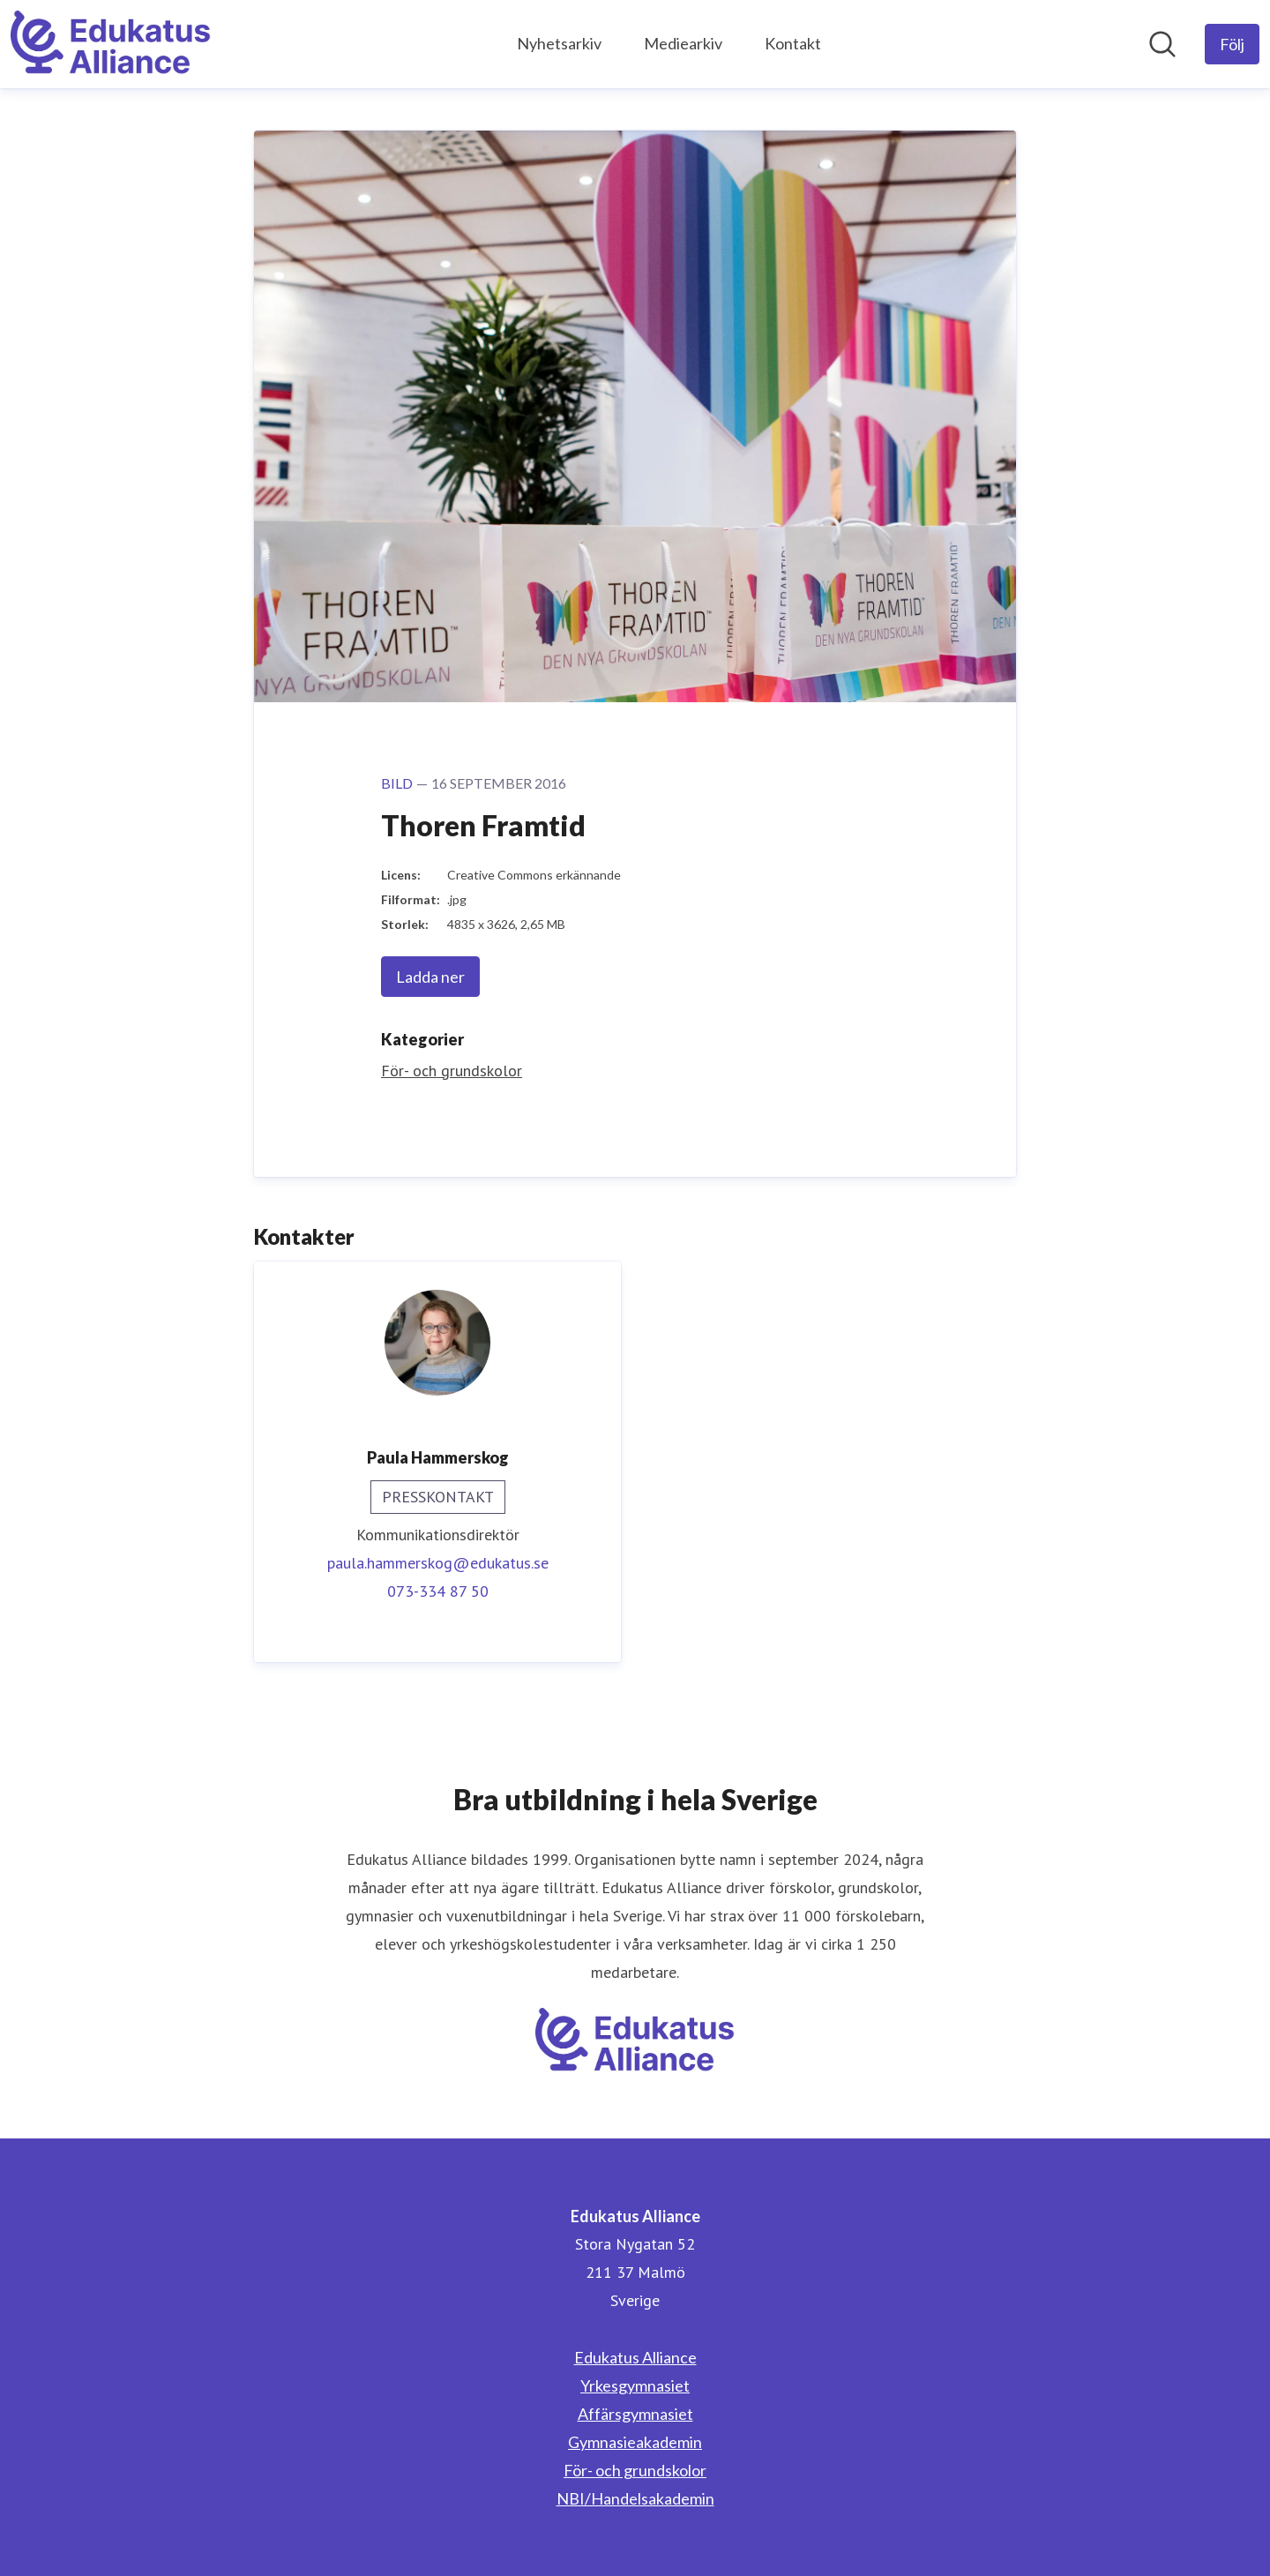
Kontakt (793, 43)
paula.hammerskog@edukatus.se (438, 1563)
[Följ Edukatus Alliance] (1232, 44)
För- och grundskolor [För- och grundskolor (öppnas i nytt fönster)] (635, 2470)
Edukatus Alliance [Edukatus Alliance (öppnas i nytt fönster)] (635, 2357)
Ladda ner (430, 976)
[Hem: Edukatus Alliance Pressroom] (111, 44)
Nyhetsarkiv (559, 43)
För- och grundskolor (451, 1070)
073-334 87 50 (438, 1591)
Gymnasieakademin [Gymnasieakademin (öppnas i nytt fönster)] (635, 2442)
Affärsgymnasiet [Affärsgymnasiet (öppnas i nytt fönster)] (635, 2413)
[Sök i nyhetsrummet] (1162, 44)
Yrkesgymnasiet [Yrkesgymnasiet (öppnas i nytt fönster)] (635, 2385)
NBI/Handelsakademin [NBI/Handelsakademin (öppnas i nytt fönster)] (635, 2498)
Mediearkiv (683, 43)
